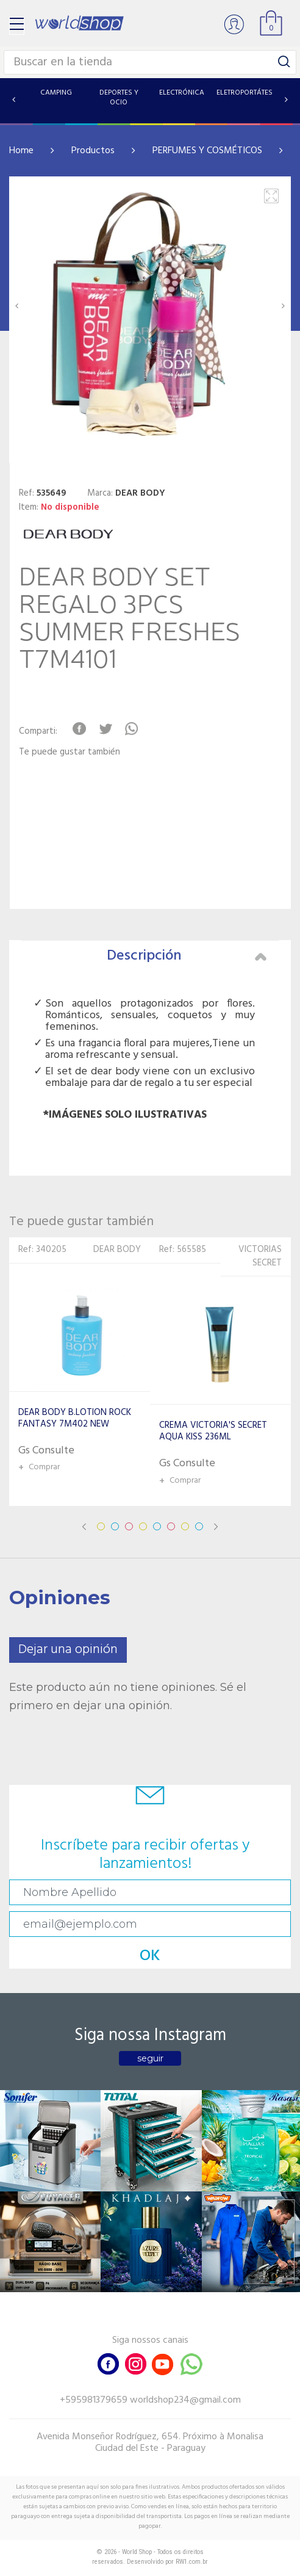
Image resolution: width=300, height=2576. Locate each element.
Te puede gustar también (69, 752)
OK (150, 1956)
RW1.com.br (192, 2562)
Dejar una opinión (68, 1649)
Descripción (186, 956)
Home (21, 151)
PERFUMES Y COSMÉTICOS (207, 151)
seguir (150, 2058)
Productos (93, 151)
